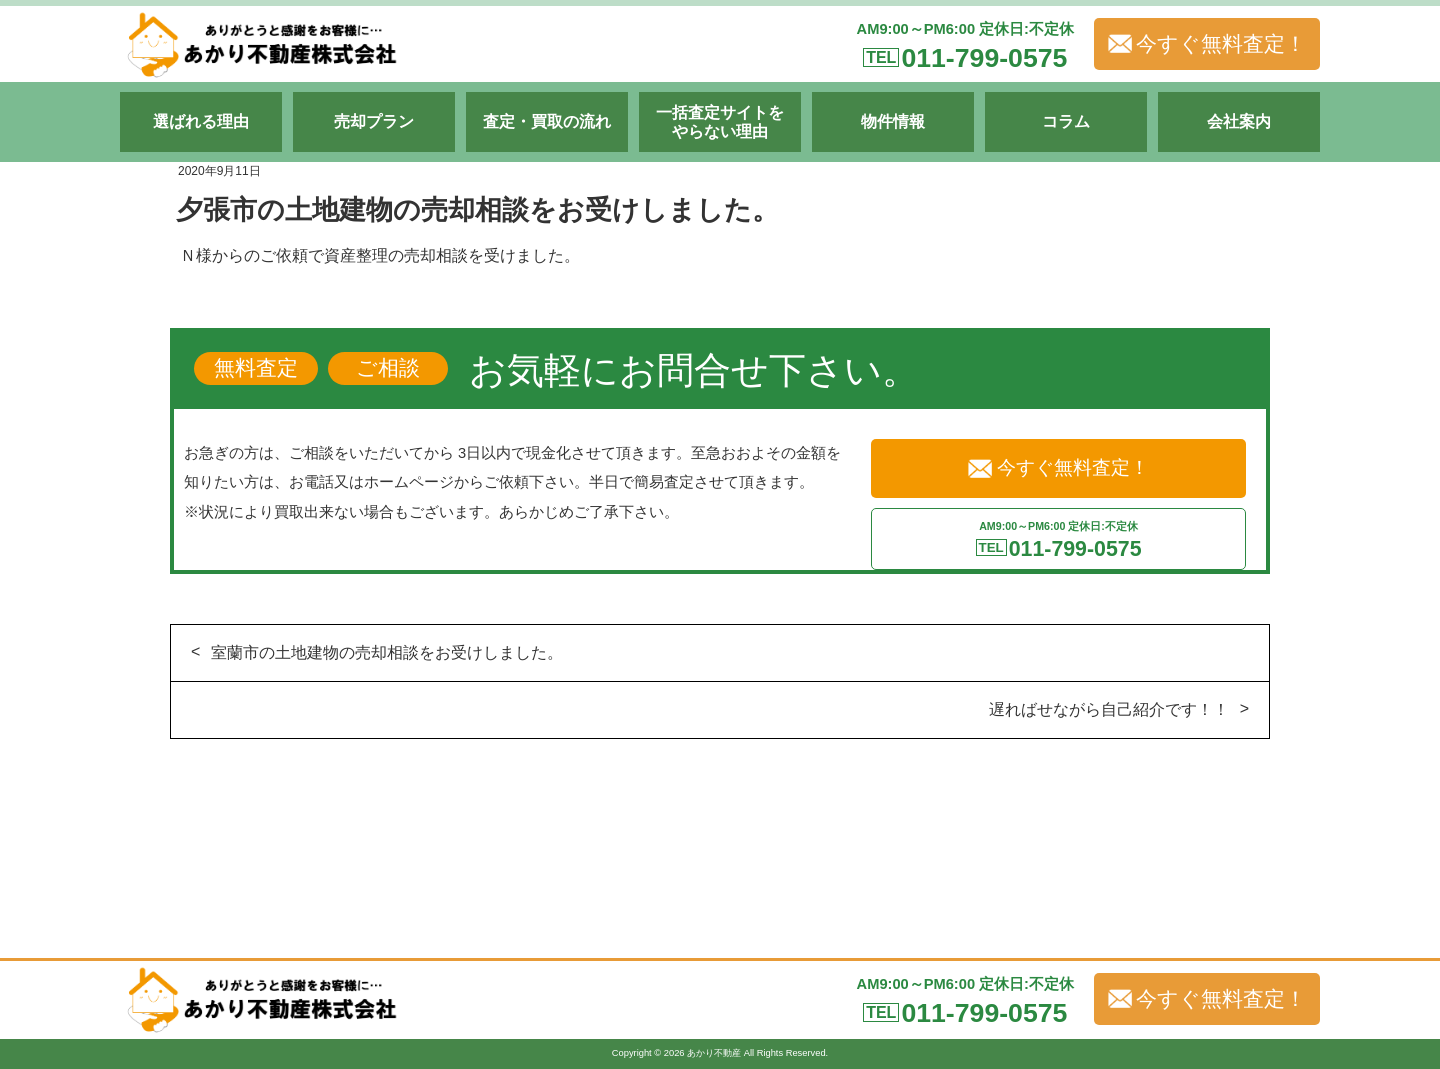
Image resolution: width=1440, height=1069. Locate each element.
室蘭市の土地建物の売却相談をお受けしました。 (387, 652)
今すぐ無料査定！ (1207, 44)
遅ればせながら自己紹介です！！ (1109, 709)
